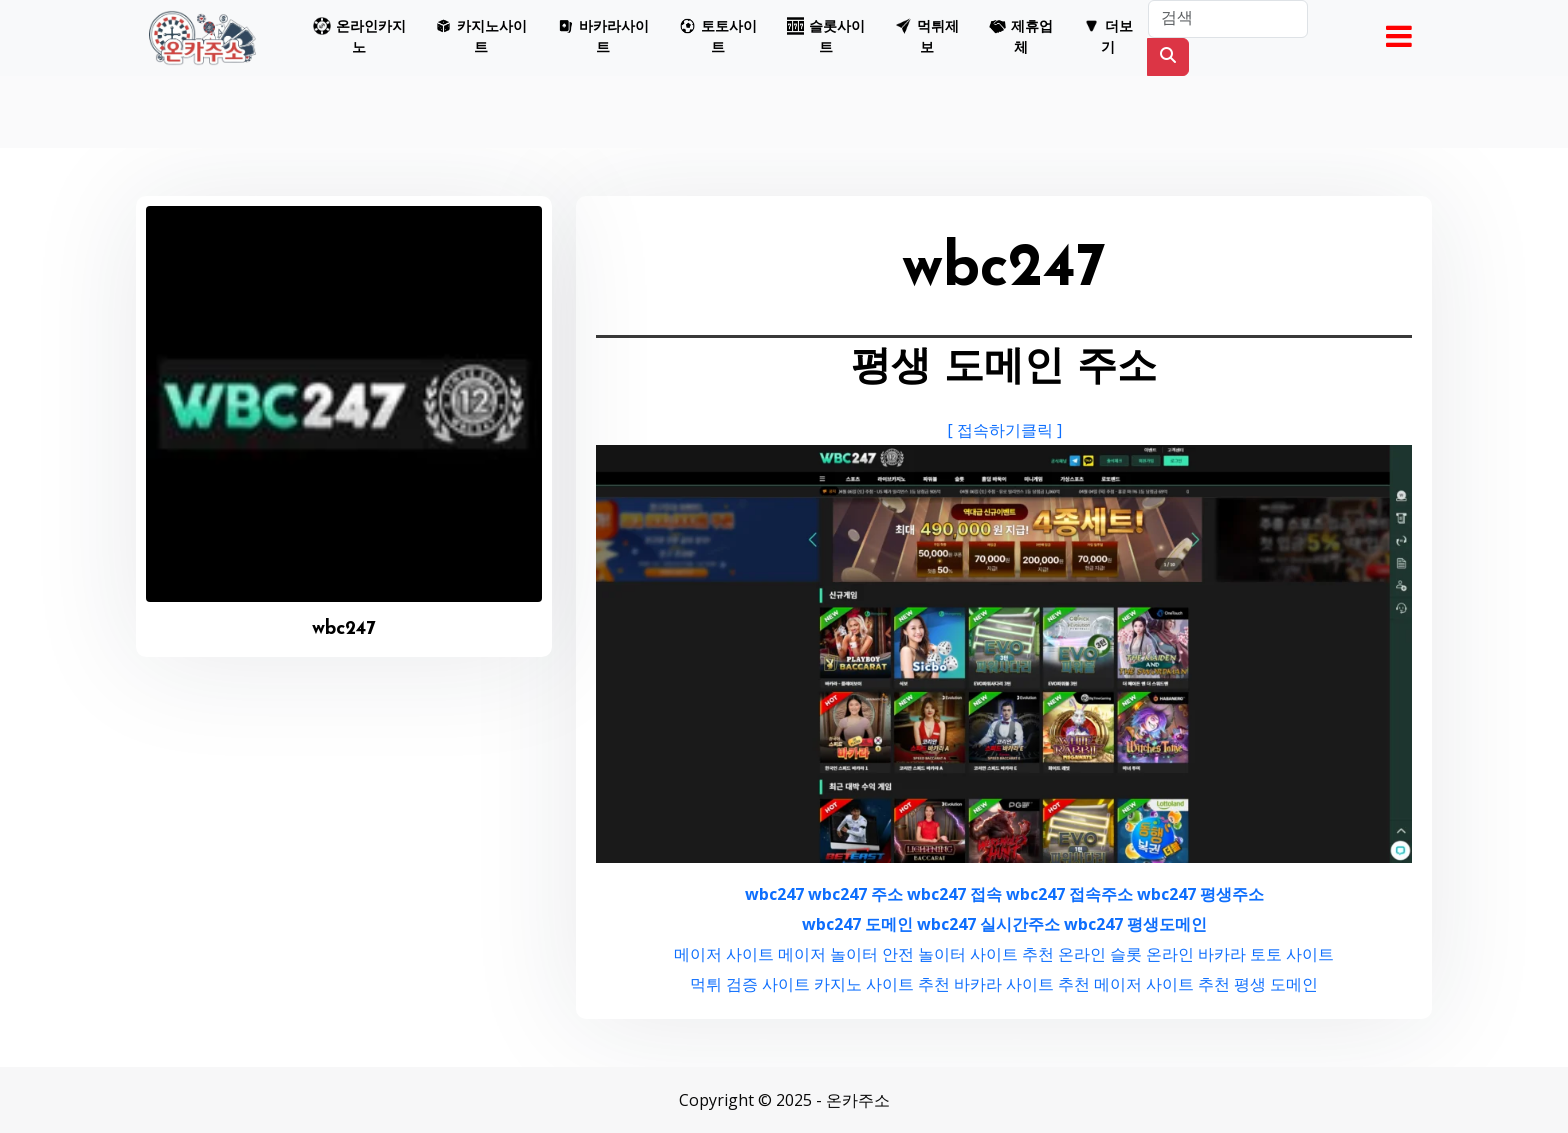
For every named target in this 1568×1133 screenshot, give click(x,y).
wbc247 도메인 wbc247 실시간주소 (931, 924)
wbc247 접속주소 (1069, 894)
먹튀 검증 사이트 (750, 984)
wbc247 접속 (954, 894)
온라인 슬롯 (1100, 954)
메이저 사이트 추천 (1162, 984)
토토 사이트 (1292, 954)
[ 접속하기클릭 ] (1004, 430)
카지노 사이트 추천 (882, 984)
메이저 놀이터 (828, 954)
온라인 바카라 (1196, 954)
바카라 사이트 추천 (1022, 984)
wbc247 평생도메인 (1135, 924)
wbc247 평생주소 (1200, 894)
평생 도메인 (1276, 984)
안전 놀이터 (924, 954)
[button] (359, 38)
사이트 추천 (1012, 954)
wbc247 (774, 894)
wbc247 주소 (855, 894)
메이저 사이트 (724, 954)
